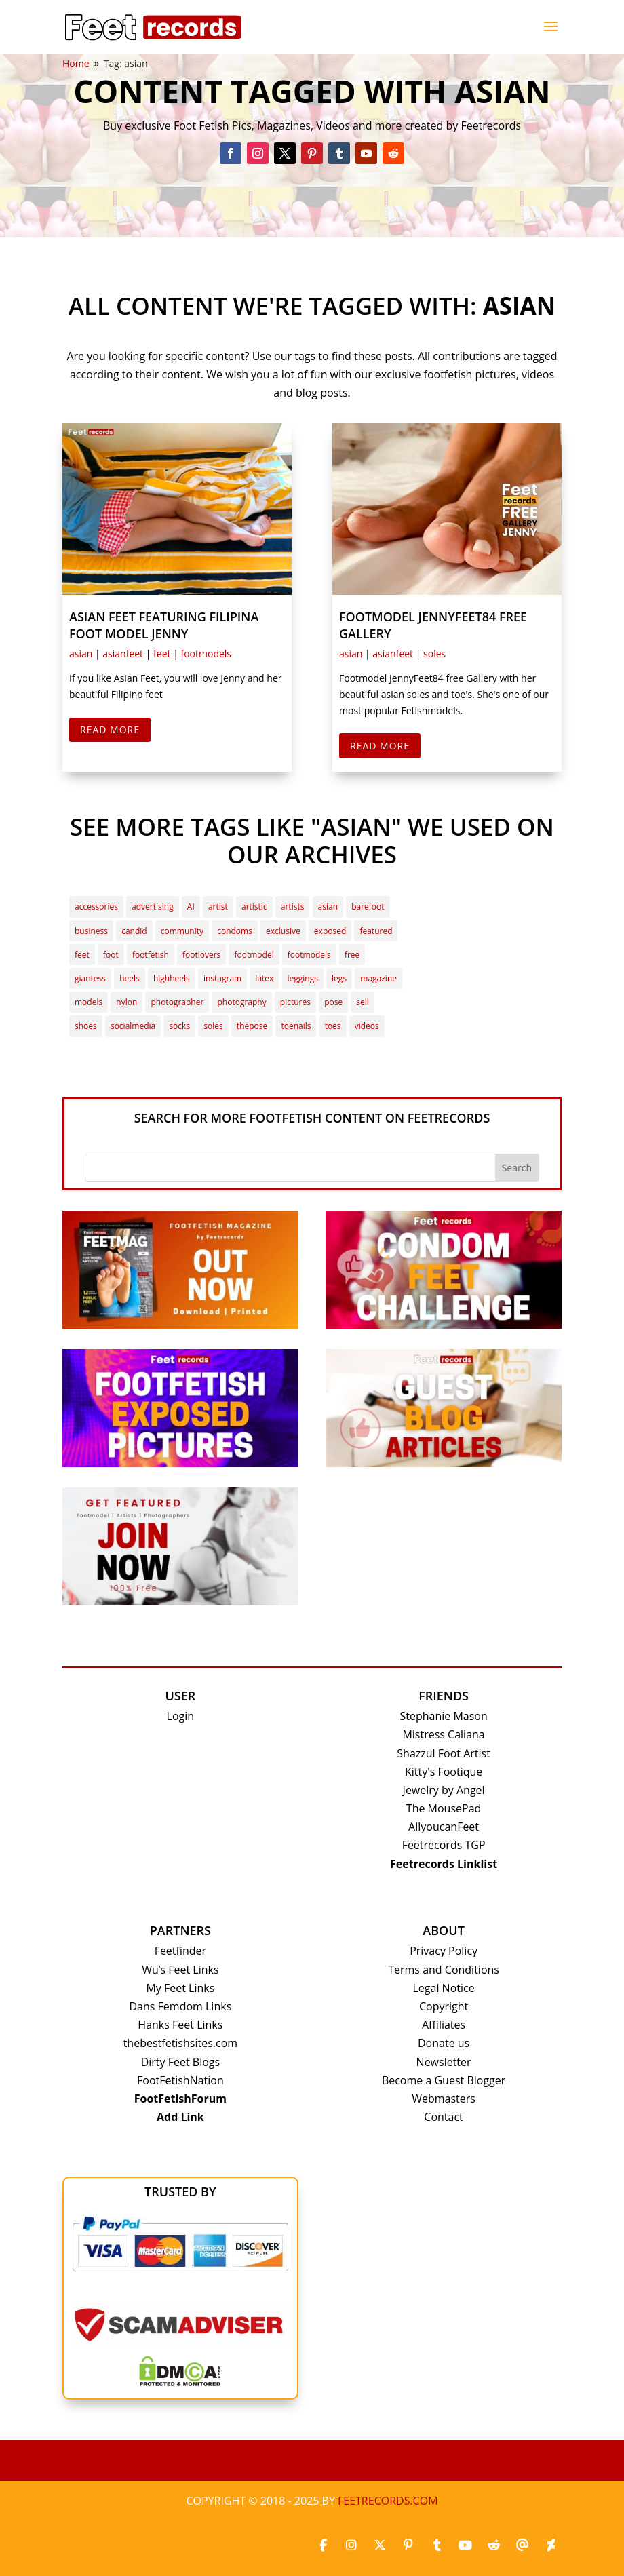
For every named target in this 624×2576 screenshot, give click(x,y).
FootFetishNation (180, 2080)
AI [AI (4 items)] (191, 906)
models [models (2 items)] (88, 1002)
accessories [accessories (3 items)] (96, 906)
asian (80, 653)
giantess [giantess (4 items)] (90, 978)
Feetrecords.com (388, 2500)
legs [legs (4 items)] (339, 978)
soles (434, 653)
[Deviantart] (551, 2545)
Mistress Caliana (443, 1734)
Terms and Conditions (443, 1969)
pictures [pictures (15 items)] (295, 1002)
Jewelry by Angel (444, 1789)
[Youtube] (465, 2545)
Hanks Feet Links (180, 2024)
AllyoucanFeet (443, 1826)
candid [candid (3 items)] (134, 931)
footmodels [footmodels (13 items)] (309, 954)
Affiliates (443, 2024)
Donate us (443, 2042)
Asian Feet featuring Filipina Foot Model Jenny (163, 625)
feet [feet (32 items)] (82, 954)
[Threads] (522, 2545)
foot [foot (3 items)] (111, 954)
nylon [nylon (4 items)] (126, 1002)
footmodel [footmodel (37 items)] (253, 954)
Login (181, 1716)
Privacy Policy (443, 1950)
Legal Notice (444, 1987)
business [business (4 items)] (91, 931)
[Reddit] (494, 2545)
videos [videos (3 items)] (367, 1026)
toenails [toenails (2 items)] (296, 1026)
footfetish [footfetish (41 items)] (150, 954)
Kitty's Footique (443, 1771)
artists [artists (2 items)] (293, 906)
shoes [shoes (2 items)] (86, 1026)
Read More (110, 729)
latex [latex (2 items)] (264, 978)
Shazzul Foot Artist (443, 1753)
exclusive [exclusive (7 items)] (283, 931)
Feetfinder (180, 1950)
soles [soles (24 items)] (212, 1026)
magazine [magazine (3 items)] (378, 978)
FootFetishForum (180, 2098)
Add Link (180, 2116)
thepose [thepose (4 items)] (252, 1026)
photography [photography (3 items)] (241, 1002)
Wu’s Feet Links (180, 1969)
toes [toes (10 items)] (333, 1026)
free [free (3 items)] (352, 954)
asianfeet (122, 653)
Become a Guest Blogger (443, 2080)
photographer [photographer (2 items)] (177, 1002)
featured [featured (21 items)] (375, 931)
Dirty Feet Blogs (180, 2061)
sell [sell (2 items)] (362, 1002)
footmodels (205, 653)
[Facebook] (323, 2545)
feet (161, 653)
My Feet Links (180, 1987)
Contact (443, 2116)
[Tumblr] (437, 2545)
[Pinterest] (408, 2545)
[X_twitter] (380, 2545)
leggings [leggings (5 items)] (303, 978)
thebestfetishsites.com (180, 2042)
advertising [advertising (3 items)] (153, 906)
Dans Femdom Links (180, 2006)
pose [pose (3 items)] (333, 1002)
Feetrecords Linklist (443, 1863)
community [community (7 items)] (182, 931)
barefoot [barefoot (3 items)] (367, 906)
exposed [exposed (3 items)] (330, 931)
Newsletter (443, 2061)
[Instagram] (351, 2545)
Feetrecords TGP (444, 1844)
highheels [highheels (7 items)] (171, 978)
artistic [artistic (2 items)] (254, 906)
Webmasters (443, 2098)
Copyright (443, 2006)
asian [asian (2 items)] (328, 906)
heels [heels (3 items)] (129, 978)
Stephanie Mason (443, 1716)
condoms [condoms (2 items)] (234, 931)
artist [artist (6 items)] (218, 906)
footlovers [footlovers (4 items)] (201, 954)
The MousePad (444, 1808)
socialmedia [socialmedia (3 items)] (133, 1026)
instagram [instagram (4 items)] (222, 978)
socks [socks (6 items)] (179, 1026)
